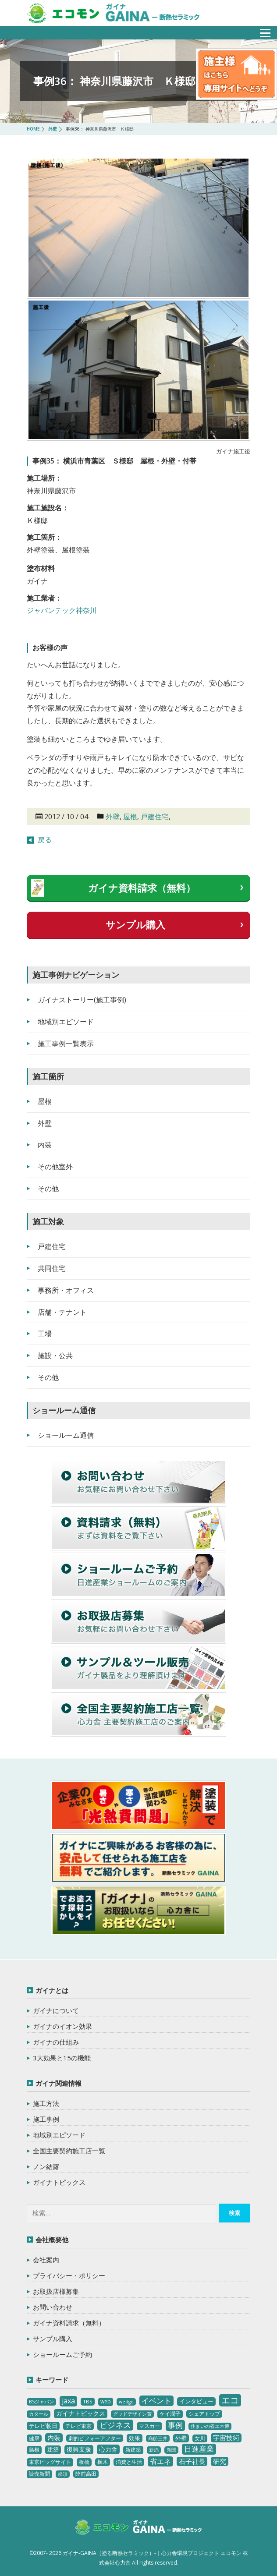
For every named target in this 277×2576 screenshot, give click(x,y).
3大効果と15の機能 (62, 2057)
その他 (48, 1188)
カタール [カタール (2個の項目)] (38, 2414)
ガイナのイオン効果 (62, 2026)
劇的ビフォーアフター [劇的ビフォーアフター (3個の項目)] (94, 2438)
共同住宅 (52, 1268)
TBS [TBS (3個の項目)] (87, 2401)
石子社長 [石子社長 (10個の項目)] (192, 2461)
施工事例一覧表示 (66, 1043)
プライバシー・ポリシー (69, 2275)
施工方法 (46, 2103)
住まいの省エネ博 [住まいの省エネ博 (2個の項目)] (210, 2426)
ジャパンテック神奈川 (62, 610)
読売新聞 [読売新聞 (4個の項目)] (39, 2473)
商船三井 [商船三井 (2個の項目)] (157, 2438)
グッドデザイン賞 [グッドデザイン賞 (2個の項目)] (132, 2414)
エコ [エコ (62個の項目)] (230, 2400)
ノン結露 (46, 2166)
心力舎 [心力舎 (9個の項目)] (108, 2449)
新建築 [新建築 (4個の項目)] (133, 2449)
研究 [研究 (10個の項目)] (219, 2461)
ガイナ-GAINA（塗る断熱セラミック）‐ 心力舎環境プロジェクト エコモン (138, 2528)
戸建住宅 (155, 816)
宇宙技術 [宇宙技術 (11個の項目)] (226, 2437)
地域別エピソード (66, 1021)
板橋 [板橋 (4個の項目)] (84, 2462)
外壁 (113, 816)
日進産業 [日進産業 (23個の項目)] (199, 2449)
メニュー (260, 30)
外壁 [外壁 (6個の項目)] (181, 2438)
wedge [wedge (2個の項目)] (126, 2402)
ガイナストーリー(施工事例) (82, 1000)
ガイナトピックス (59, 2182)
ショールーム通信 (66, 1435)
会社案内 (46, 2259)
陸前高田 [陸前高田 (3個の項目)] (85, 2473)
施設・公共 (55, 1355)
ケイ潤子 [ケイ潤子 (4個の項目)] (170, 2413)
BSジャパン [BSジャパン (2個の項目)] (41, 2402)
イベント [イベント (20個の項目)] (156, 2401)
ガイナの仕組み (56, 2042)
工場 (45, 1333)
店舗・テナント (62, 1312)
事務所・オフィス (66, 1290)
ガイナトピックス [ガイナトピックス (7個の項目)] (80, 2413)
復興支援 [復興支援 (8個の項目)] (79, 2449)
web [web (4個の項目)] (105, 2401)
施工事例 (46, 2119)
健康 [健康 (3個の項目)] (34, 2438)
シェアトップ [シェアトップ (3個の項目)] (204, 2413)
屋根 (130, 816)
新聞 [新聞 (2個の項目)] (171, 2450)
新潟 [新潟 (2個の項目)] (154, 2450)
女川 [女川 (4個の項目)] (200, 2438)
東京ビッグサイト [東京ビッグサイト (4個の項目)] (50, 2462)
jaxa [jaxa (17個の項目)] (68, 2401)
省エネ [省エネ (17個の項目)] (160, 2461)
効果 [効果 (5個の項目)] (134, 2438)
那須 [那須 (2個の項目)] (62, 2474)
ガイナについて (56, 2010)
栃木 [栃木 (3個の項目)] (102, 2462)
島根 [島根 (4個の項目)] (34, 2449)
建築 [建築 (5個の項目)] (53, 2449)
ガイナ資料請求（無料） (141, 887)
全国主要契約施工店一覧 (69, 2150)
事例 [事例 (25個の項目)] (175, 2425)
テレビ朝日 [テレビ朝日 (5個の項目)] (43, 2426)
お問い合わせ (52, 2307)
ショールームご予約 (62, 2354)
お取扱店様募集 (56, 2291)
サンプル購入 (135, 924)
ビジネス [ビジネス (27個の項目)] (115, 2425)
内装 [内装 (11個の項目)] (53, 2437)
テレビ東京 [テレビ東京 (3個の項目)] (78, 2426)
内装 (45, 1145)
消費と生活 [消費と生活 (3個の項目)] (129, 2462)
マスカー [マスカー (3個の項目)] (149, 2426)
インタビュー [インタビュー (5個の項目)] (196, 2401)
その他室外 (55, 1166)
